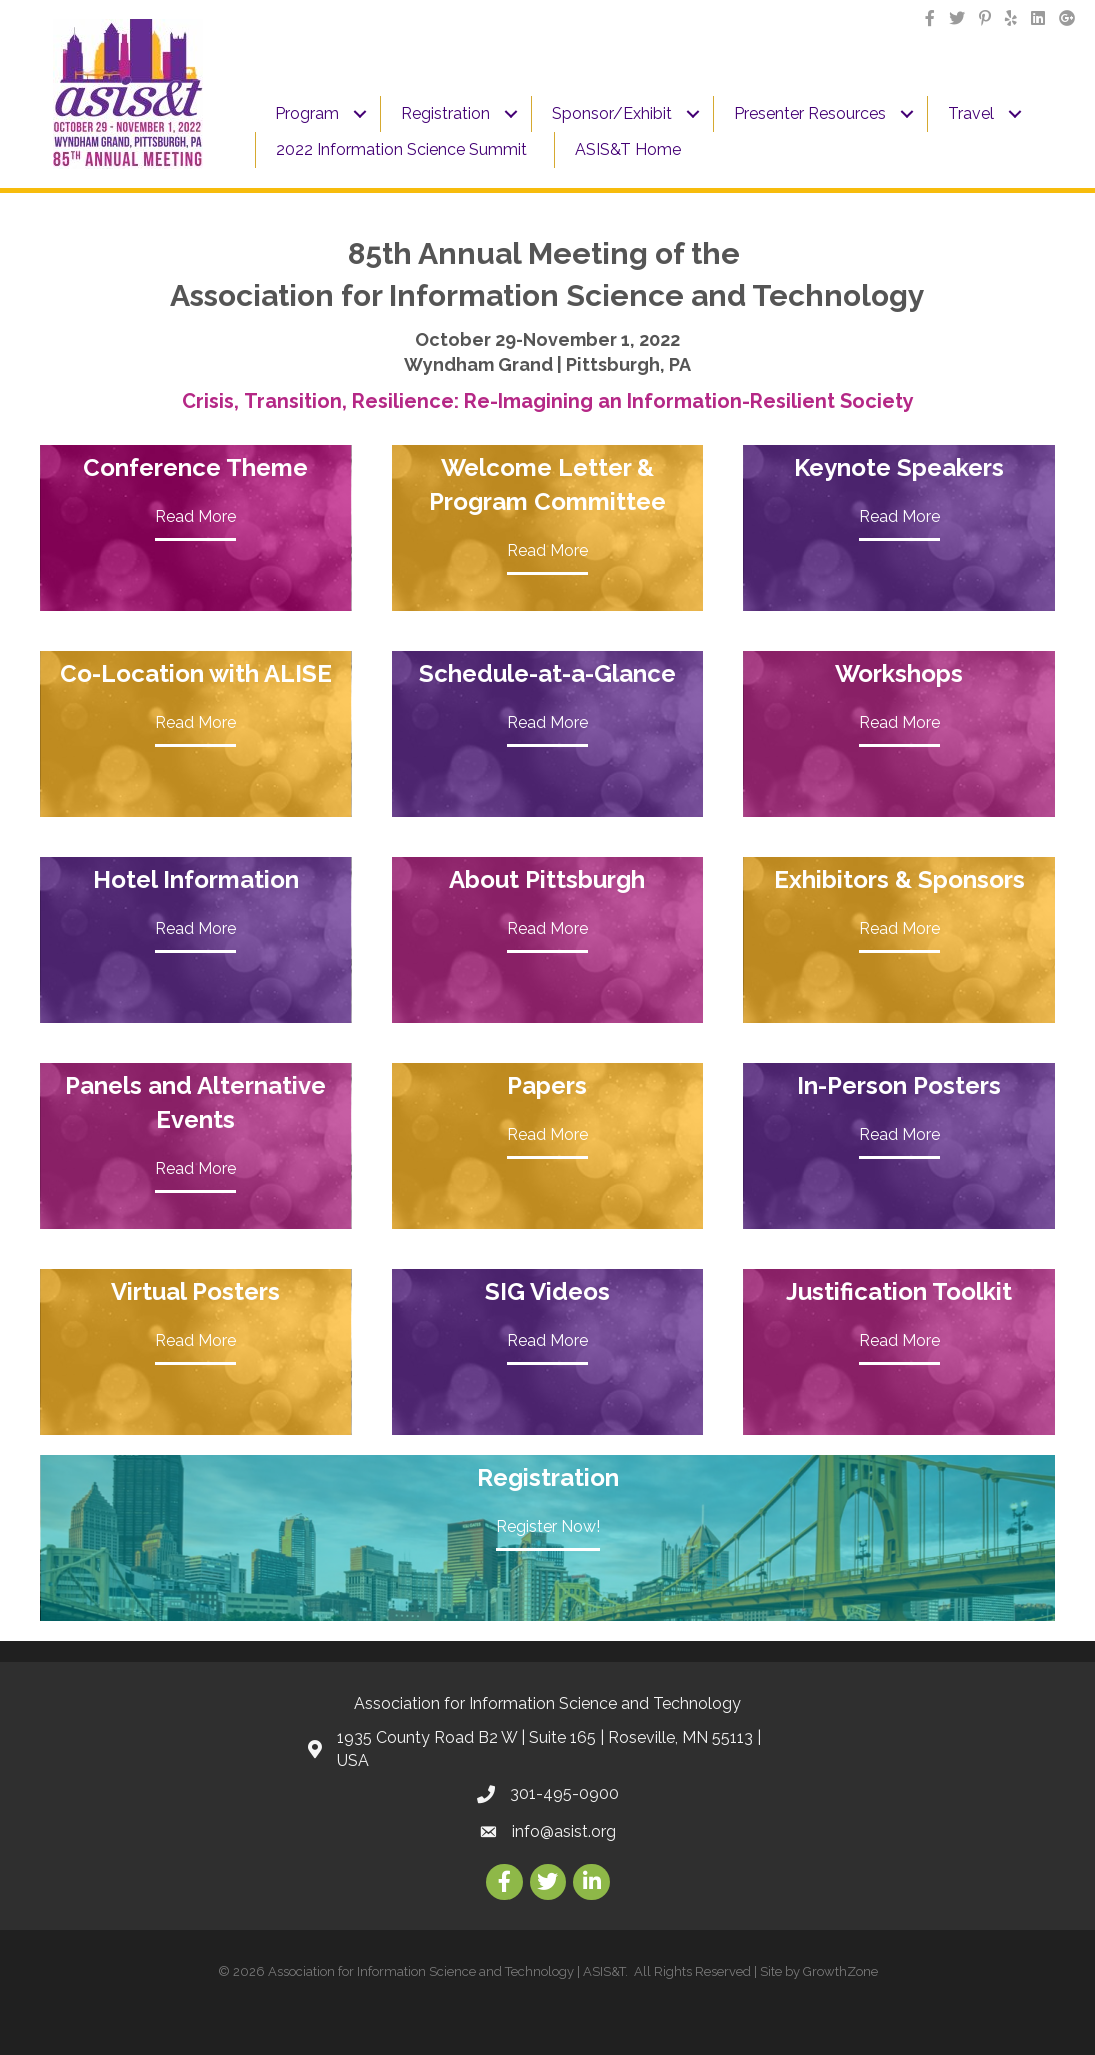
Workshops (899, 673)
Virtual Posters (195, 1291)
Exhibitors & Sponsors (899, 879)
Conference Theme (195, 467)
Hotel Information (196, 879)
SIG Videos (547, 1291)
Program (307, 113)
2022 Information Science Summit (401, 149)
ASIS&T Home (628, 149)
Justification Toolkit (899, 1291)
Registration (445, 113)
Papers (547, 1085)
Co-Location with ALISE (196, 673)
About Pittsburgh (547, 879)
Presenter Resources (810, 113)
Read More (195, 516)
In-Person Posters (899, 1085)
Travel (971, 113)
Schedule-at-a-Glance (547, 673)
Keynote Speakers (899, 467)
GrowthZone (840, 1971)
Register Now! (548, 1526)
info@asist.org (564, 1831)
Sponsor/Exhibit (612, 113)
